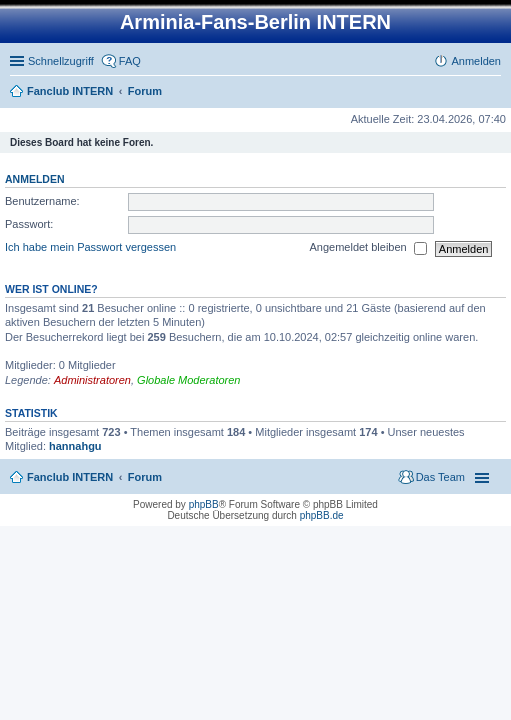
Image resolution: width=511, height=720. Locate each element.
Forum (145, 91)
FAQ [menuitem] (130, 61)
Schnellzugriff (61, 61)
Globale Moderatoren (188, 380)
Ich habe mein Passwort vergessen (90, 248)
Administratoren (92, 380)
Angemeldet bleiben (367, 249)
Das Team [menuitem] (440, 477)
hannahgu (75, 446)
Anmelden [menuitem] (476, 61)
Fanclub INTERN (70, 91)
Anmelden (35, 179)
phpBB (204, 504)
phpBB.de (322, 515)
